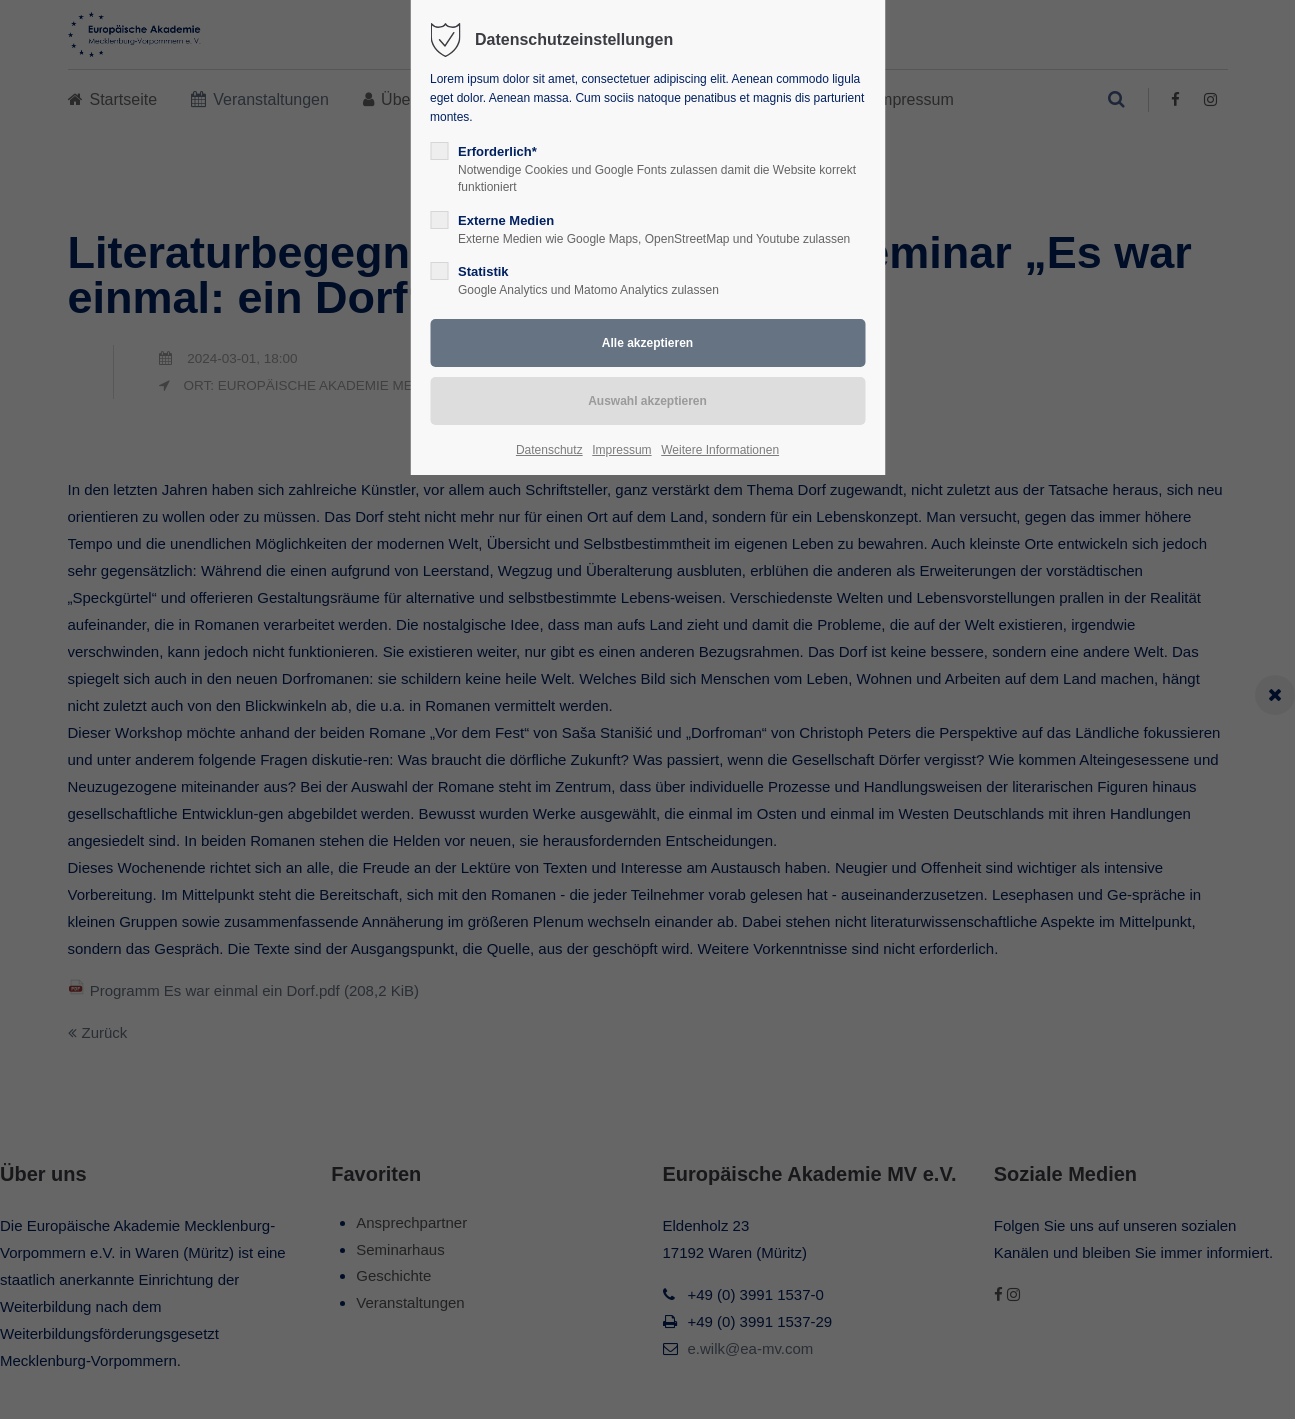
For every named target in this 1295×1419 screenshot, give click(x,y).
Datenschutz (549, 450)
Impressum (621, 450)
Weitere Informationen (720, 450)
